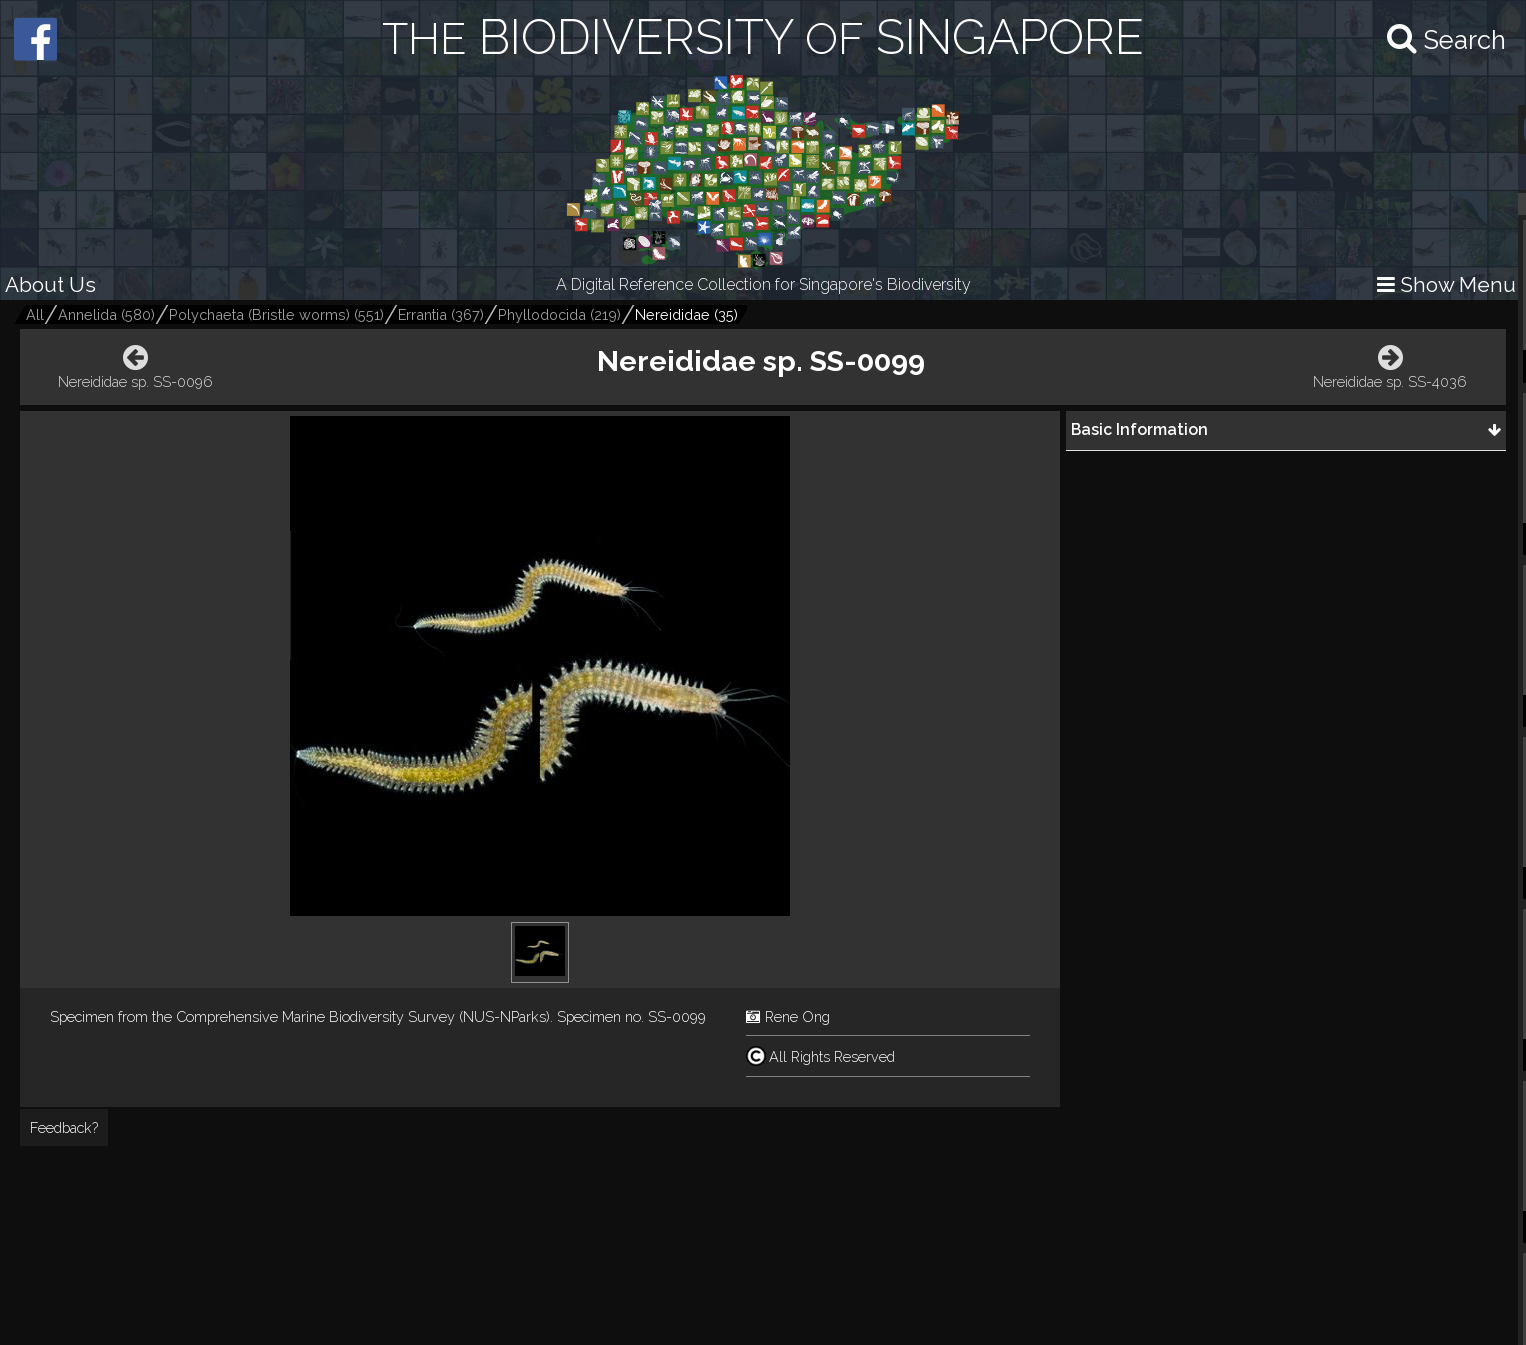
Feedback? (64, 1127)
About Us (50, 284)
